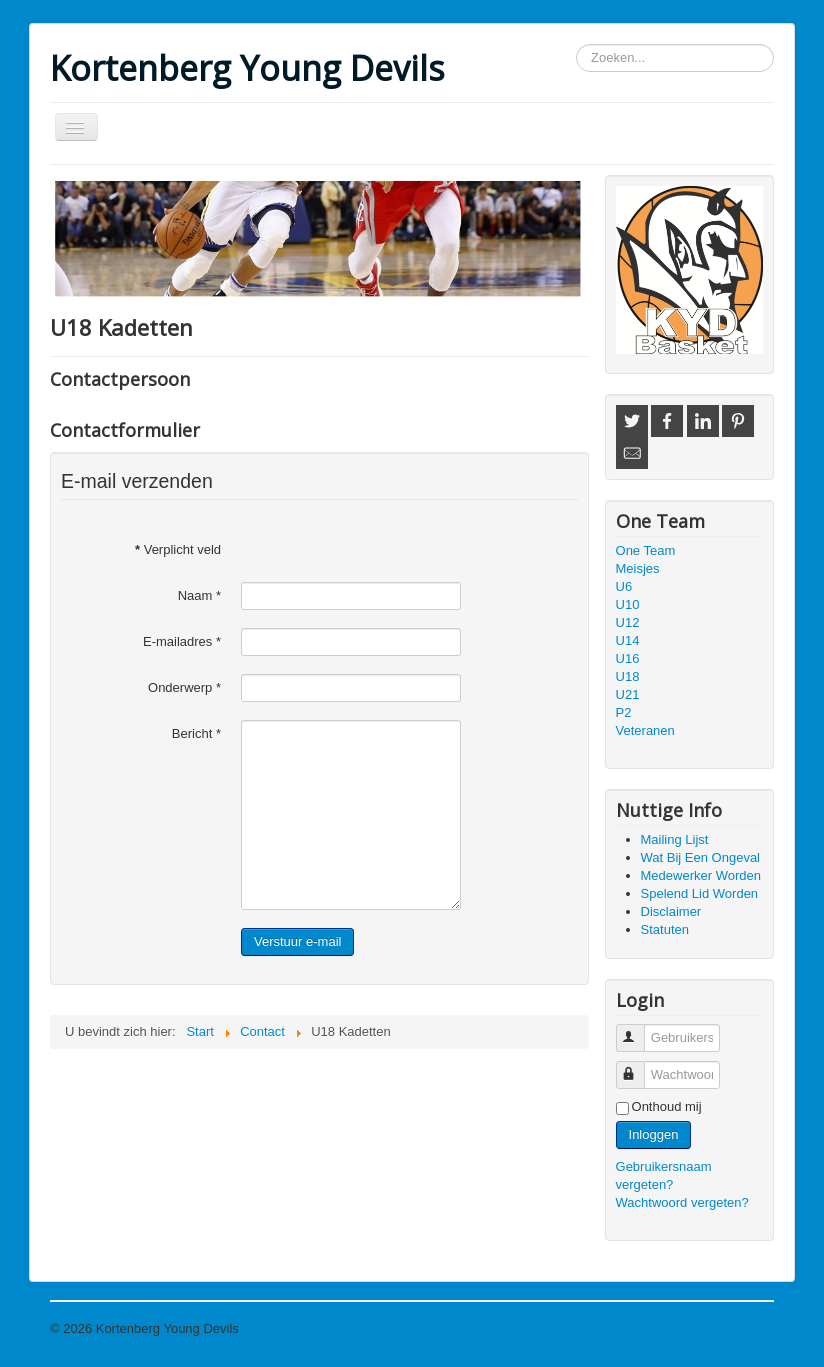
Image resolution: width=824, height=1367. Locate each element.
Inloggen (654, 1134)
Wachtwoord (639, 1066)
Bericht (196, 733)
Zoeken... (576, 44)
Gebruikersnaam (639, 1029)
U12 (628, 622)
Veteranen (645, 730)
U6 (624, 586)
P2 (624, 712)
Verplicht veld (178, 549)
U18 (628, 676)
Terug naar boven (723, 1328)
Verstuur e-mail (297, 941)
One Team (646, 550)
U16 (628, 658)
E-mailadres (182, 641)
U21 (628, 694)
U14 (628, 640)
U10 (628, 604)
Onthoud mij (667, 1106)
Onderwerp (184, 687)
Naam (199, 595)
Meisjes (638, 568)
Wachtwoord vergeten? (682, 1202)
